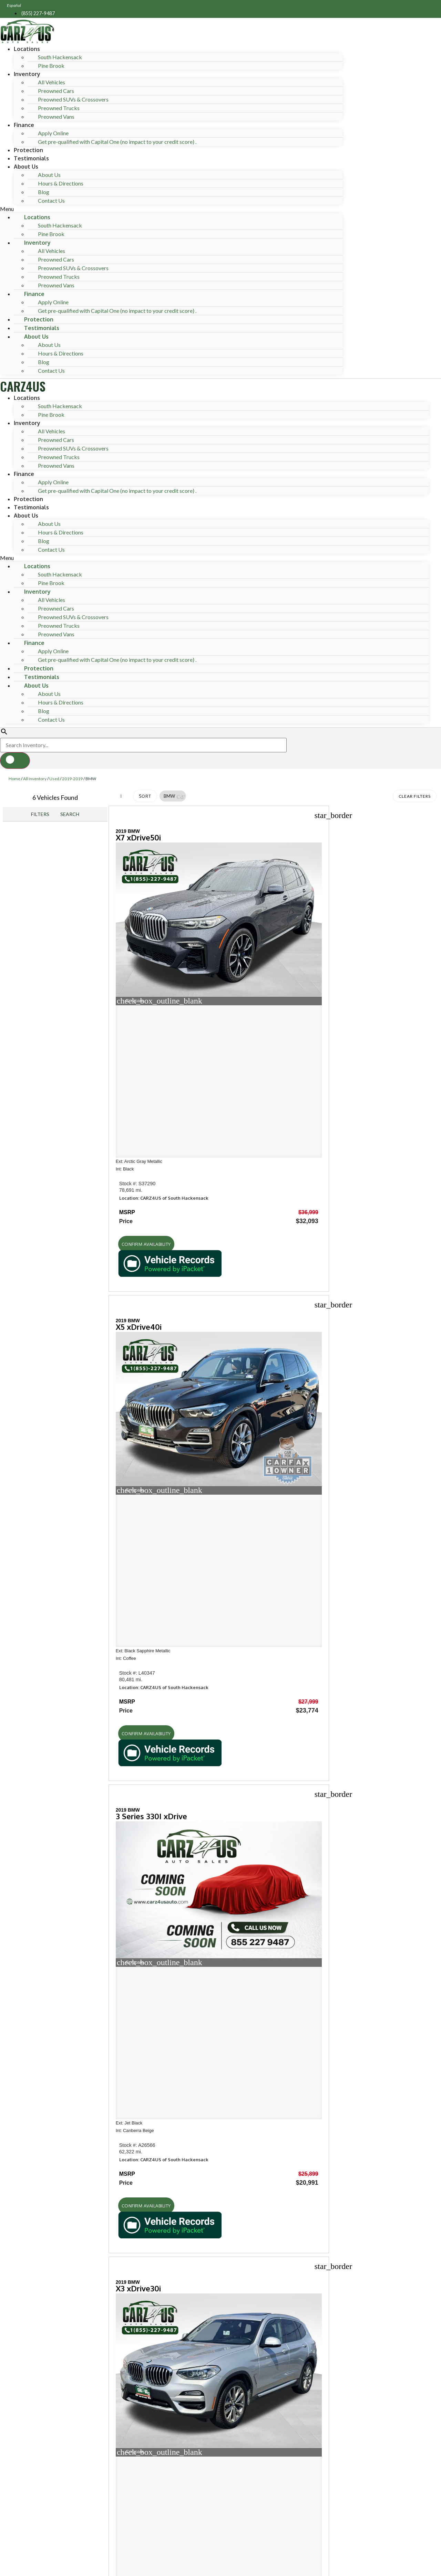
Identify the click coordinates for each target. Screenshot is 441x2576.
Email (34, 2458)
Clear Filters (415, 796)
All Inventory (35, 778)
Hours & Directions (60, 183)
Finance (24, 124)
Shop (22, 1685)
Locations (27, 48)
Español (14, 5)
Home (14, 778)
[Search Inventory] (143, 745)
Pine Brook (51, 65)
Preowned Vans (56, 116)
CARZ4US (22, 386)
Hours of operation (44, 1824)
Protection (28, 150)
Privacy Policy (141, 2520)
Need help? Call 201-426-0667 (221, 2567)
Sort (145, 796)
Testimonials (31, 158)
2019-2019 (72, 778)
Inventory (27, 74)
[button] (171, 209)
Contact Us (51, 200)
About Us (26, 166)
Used (54, 778)
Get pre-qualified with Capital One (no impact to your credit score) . (117, 141)
